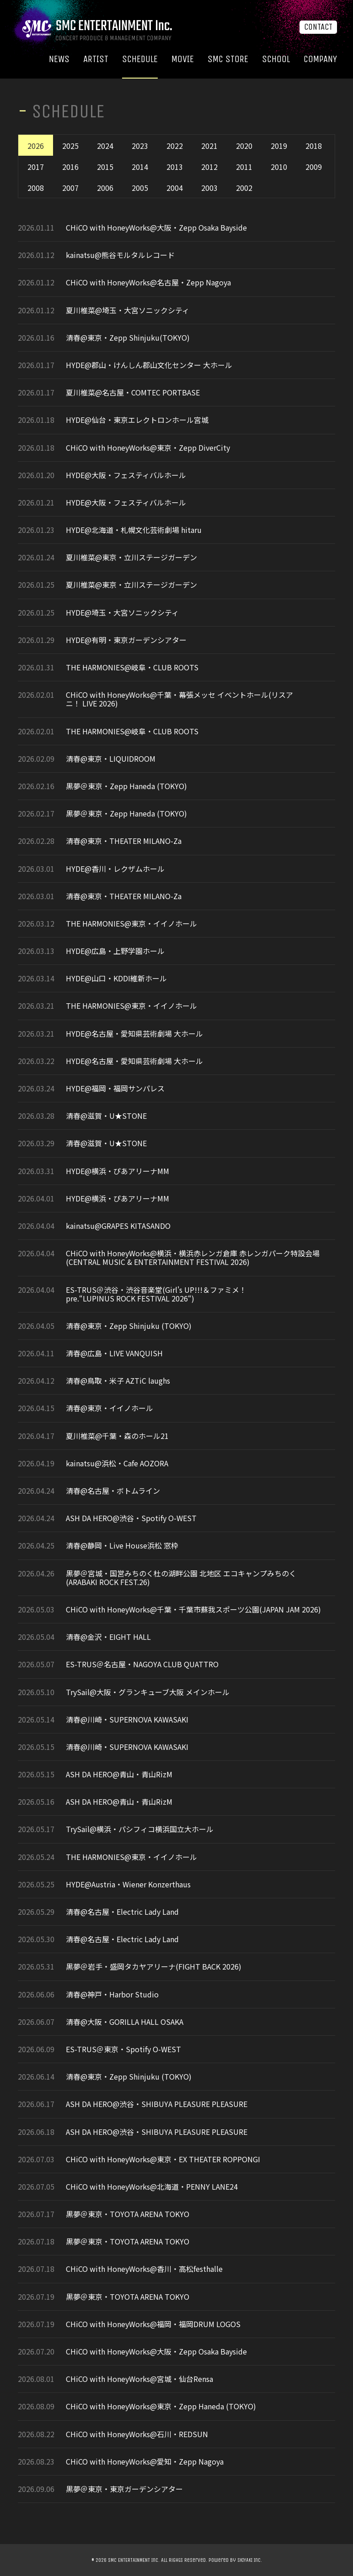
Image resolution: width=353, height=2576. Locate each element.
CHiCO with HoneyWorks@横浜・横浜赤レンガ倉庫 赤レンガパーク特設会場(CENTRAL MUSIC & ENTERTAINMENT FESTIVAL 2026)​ (193, 1257)
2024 (105, 145)
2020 (244, 145)
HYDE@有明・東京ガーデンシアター (126, 640)
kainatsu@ (84, 255)
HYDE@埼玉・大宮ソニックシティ (122, 612)
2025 (70, 145)
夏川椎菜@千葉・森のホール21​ (117, 1436)
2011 (244, 166)
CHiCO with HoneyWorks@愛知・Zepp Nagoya (145, 2461)
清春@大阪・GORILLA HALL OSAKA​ (124, 2022)
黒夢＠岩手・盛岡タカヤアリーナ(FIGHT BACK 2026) (153, 1966)
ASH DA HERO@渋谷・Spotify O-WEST (131, 1518)
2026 (35, 145)
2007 (70, 187)
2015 (105, 166)
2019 (279, 145)
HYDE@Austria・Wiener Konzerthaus (128, 1884)
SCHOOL (276, 59)
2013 (174, 166)
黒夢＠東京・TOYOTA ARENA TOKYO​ (127, 2214)
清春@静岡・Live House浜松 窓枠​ (122, 1545)
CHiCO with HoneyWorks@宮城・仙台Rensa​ (139, 2379)
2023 (140, 145)
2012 (209, 166)
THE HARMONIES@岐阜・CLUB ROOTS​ (132, 667)
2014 (140, 166)
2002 (244, 187)
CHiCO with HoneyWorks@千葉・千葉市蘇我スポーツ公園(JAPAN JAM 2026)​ (193, 1609)
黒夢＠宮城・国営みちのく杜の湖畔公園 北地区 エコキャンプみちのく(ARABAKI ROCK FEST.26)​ (181, 1577)
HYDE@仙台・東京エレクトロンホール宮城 (137, 420)
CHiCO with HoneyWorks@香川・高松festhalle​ (144, 2269)
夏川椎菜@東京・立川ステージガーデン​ (131, 557)
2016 (70, 166)
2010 (279, 166)
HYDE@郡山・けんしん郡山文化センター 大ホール (149, 365)
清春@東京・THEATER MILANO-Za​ (124, 841)
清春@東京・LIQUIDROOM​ (110, 758)
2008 (35, 187)
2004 (174, 187)
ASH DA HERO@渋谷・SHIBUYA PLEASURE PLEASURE (156, 2104)
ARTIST (95, 59)
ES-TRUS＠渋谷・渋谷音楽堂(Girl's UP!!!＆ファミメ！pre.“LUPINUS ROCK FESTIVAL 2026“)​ (156, 1294)
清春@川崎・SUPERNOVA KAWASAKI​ (127, 1719)
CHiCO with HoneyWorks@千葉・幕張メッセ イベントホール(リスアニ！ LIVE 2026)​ (179, 699)
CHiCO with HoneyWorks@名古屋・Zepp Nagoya (148, 282)
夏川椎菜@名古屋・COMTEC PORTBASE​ (133, 392)
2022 (174, 145)
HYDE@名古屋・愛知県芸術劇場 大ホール (134, 1033)
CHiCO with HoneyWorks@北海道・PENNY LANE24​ (152, 2186)
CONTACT (318, 27)
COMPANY (320, 59)
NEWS (59, 59)
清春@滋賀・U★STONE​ (106, 1116)
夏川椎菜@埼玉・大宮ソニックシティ (127, 310)
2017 (35, 166)
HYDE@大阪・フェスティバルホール (126, 475)
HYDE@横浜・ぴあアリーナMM (117, 1171)
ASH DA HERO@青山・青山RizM (119, 1774)
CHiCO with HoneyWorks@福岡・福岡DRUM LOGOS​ (153, 2324)
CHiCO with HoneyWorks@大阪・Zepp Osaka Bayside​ (156, 227)
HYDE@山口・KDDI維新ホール (117, 978)
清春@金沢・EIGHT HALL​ (108, 1637)
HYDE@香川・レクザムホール (115, 868)
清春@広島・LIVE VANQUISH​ (114, 1353)
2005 (140, 187)
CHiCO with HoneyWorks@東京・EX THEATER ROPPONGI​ (163, 2159)
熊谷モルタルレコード (138, 255)
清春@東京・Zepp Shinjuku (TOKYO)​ (129, 1326)
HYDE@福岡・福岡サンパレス (115, 1088)
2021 (209, 145)
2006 (105, 187)
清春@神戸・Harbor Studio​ (112, 1994)
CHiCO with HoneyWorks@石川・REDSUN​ (137, 2434)
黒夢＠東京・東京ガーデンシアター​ (124, 2489)
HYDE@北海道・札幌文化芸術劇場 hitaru (134, 530)
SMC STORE (228, 59)
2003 (209, 187)
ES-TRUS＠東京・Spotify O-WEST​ (123, 2049)
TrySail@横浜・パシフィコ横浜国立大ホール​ (140, 1829)
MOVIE (182, 59)
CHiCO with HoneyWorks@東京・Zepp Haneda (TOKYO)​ (161, 2406)
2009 (313, 166)
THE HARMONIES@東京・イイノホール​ (131, 923)
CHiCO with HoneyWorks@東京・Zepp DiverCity (148, 447)
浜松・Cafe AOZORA (135, 1463)
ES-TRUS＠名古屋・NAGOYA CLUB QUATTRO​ (142, 1664)
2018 (313, 145)
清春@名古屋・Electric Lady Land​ (122, 1911)
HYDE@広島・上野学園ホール (115, 951)
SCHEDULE (140, 59)
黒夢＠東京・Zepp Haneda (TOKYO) (126, 786)
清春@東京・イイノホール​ (109, 1408)
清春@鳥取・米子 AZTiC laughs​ (118, 1380)
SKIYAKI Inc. (249, 2560)
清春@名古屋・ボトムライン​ (113, 1490)
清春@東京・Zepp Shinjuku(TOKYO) (128, 337)
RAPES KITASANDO (139, 1226)
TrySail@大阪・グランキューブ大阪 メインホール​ (148, 1692)
